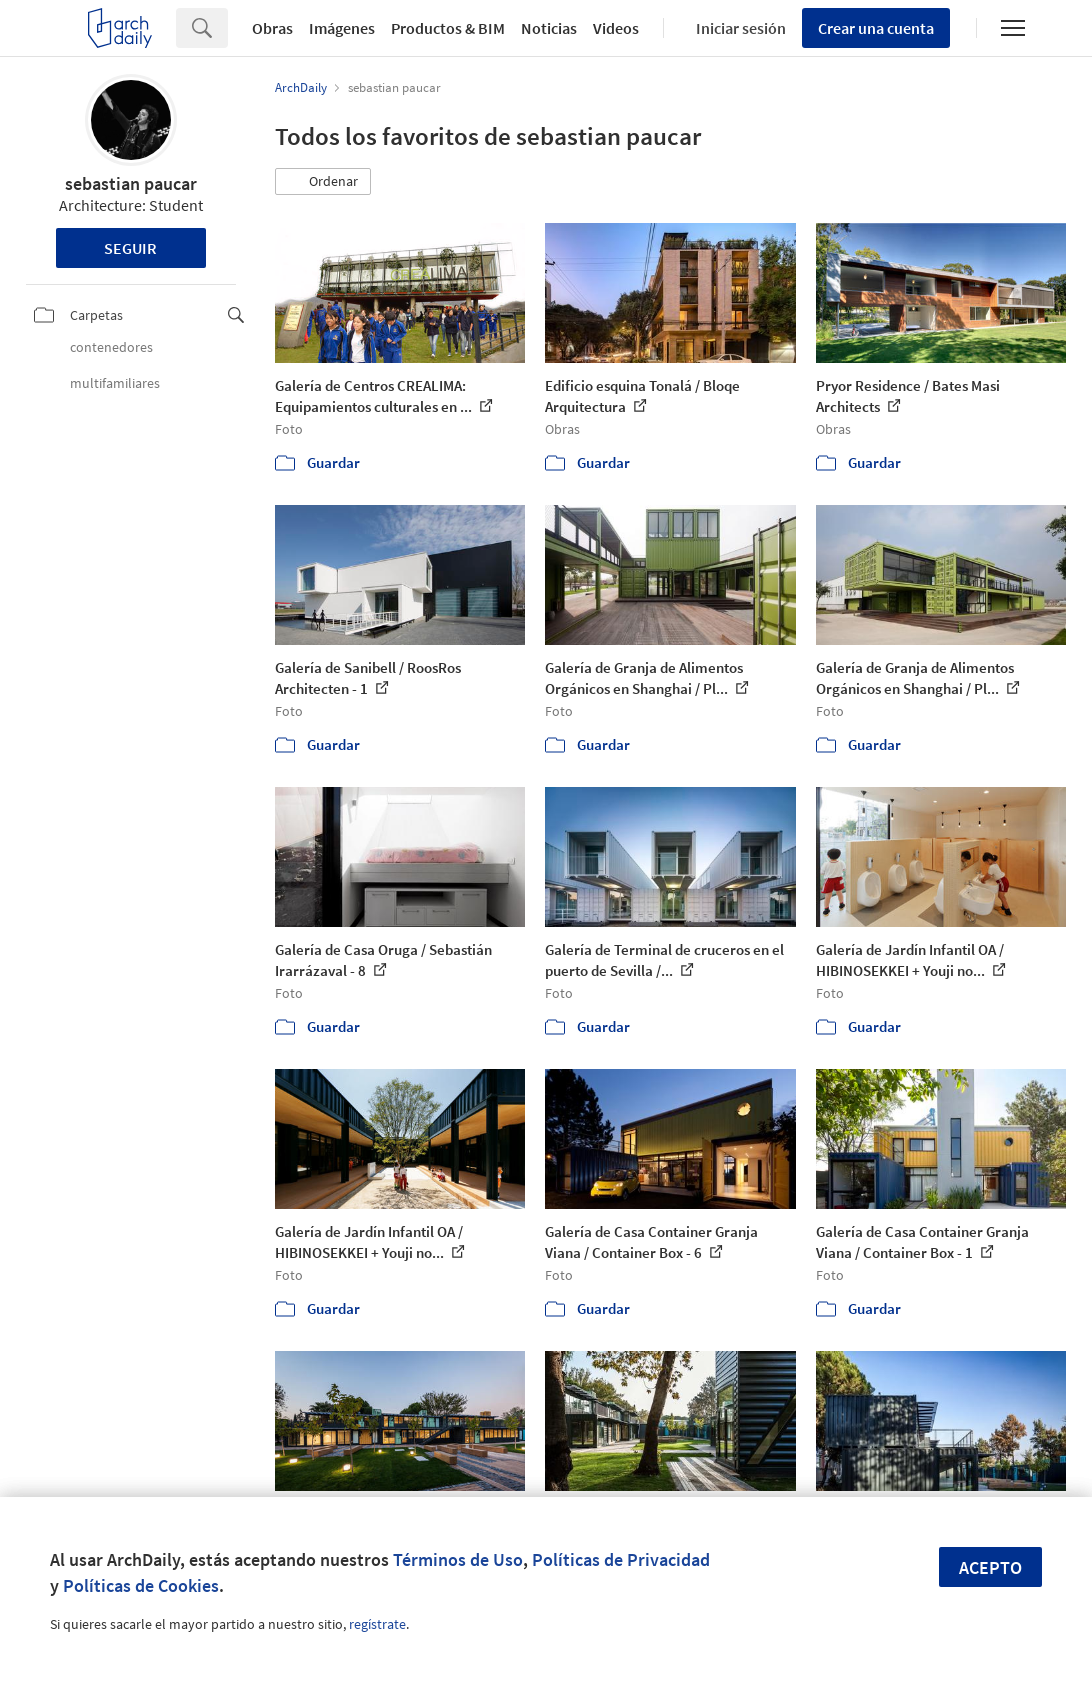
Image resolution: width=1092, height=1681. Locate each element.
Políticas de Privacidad (621, 1559)
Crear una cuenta (876, 28)
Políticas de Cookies (141, 1585)
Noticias (549, 28)
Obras (272, 28)
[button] (323, 182)
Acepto (990, 1567)
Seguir (130, 248)
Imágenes (342, 28)
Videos (616, 28)
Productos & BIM (448, 28)
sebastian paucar (131, 183)
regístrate (377, 1624)
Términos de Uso (458, 1559)
